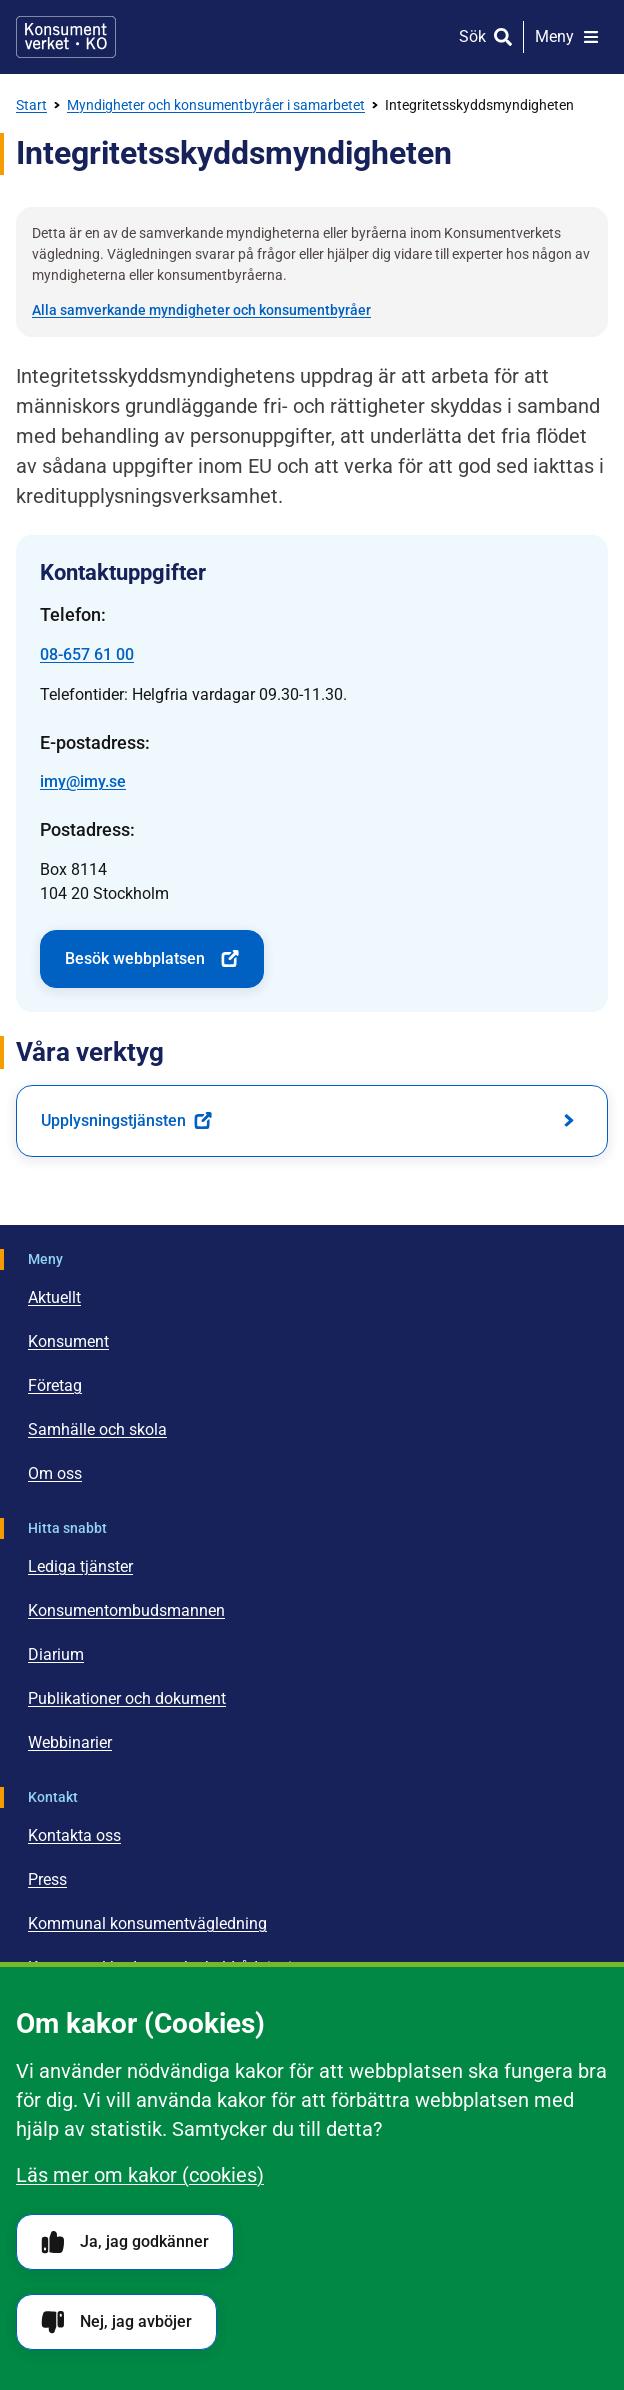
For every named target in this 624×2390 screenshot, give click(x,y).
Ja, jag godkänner (125, 2242)
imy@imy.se (83, 781)
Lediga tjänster (80, 1566)
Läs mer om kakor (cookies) (140, 2175)
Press (47, 1879)
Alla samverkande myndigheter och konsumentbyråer (201, 310)
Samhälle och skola (97, 1429)
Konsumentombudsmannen (126, 1610)
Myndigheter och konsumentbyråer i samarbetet (216, 105)
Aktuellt (54, 1297)
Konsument (68, 1341)
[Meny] (567, 37)
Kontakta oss (74, 1835)
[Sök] (485, 37)
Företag (55, 1385)
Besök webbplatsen (152, 958)
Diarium (56, 1654)
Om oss (55, 1473)
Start (31, 105)
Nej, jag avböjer (116, 2322)
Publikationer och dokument (127, 1698)
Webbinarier (70, 1742)
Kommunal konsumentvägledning (147, 1923)
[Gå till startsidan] (66, 37)
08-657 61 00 (87, 654)
